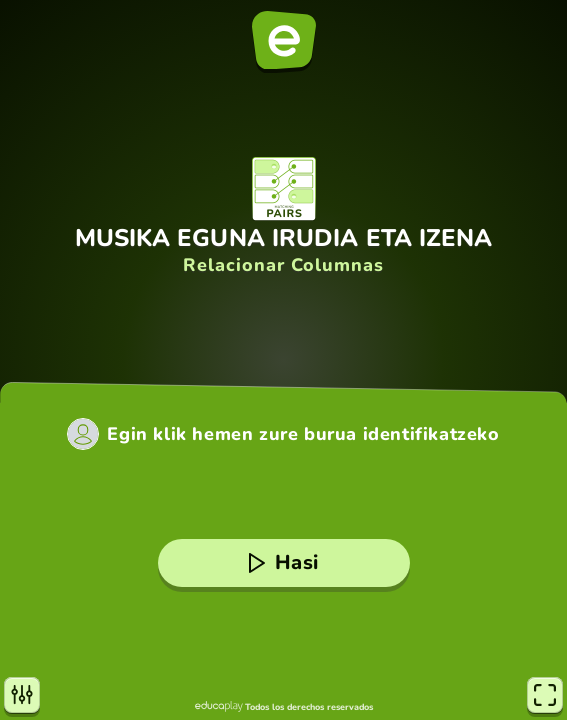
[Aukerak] (22, 695)
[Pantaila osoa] (545, 695)
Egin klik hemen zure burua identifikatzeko (303, 434)
